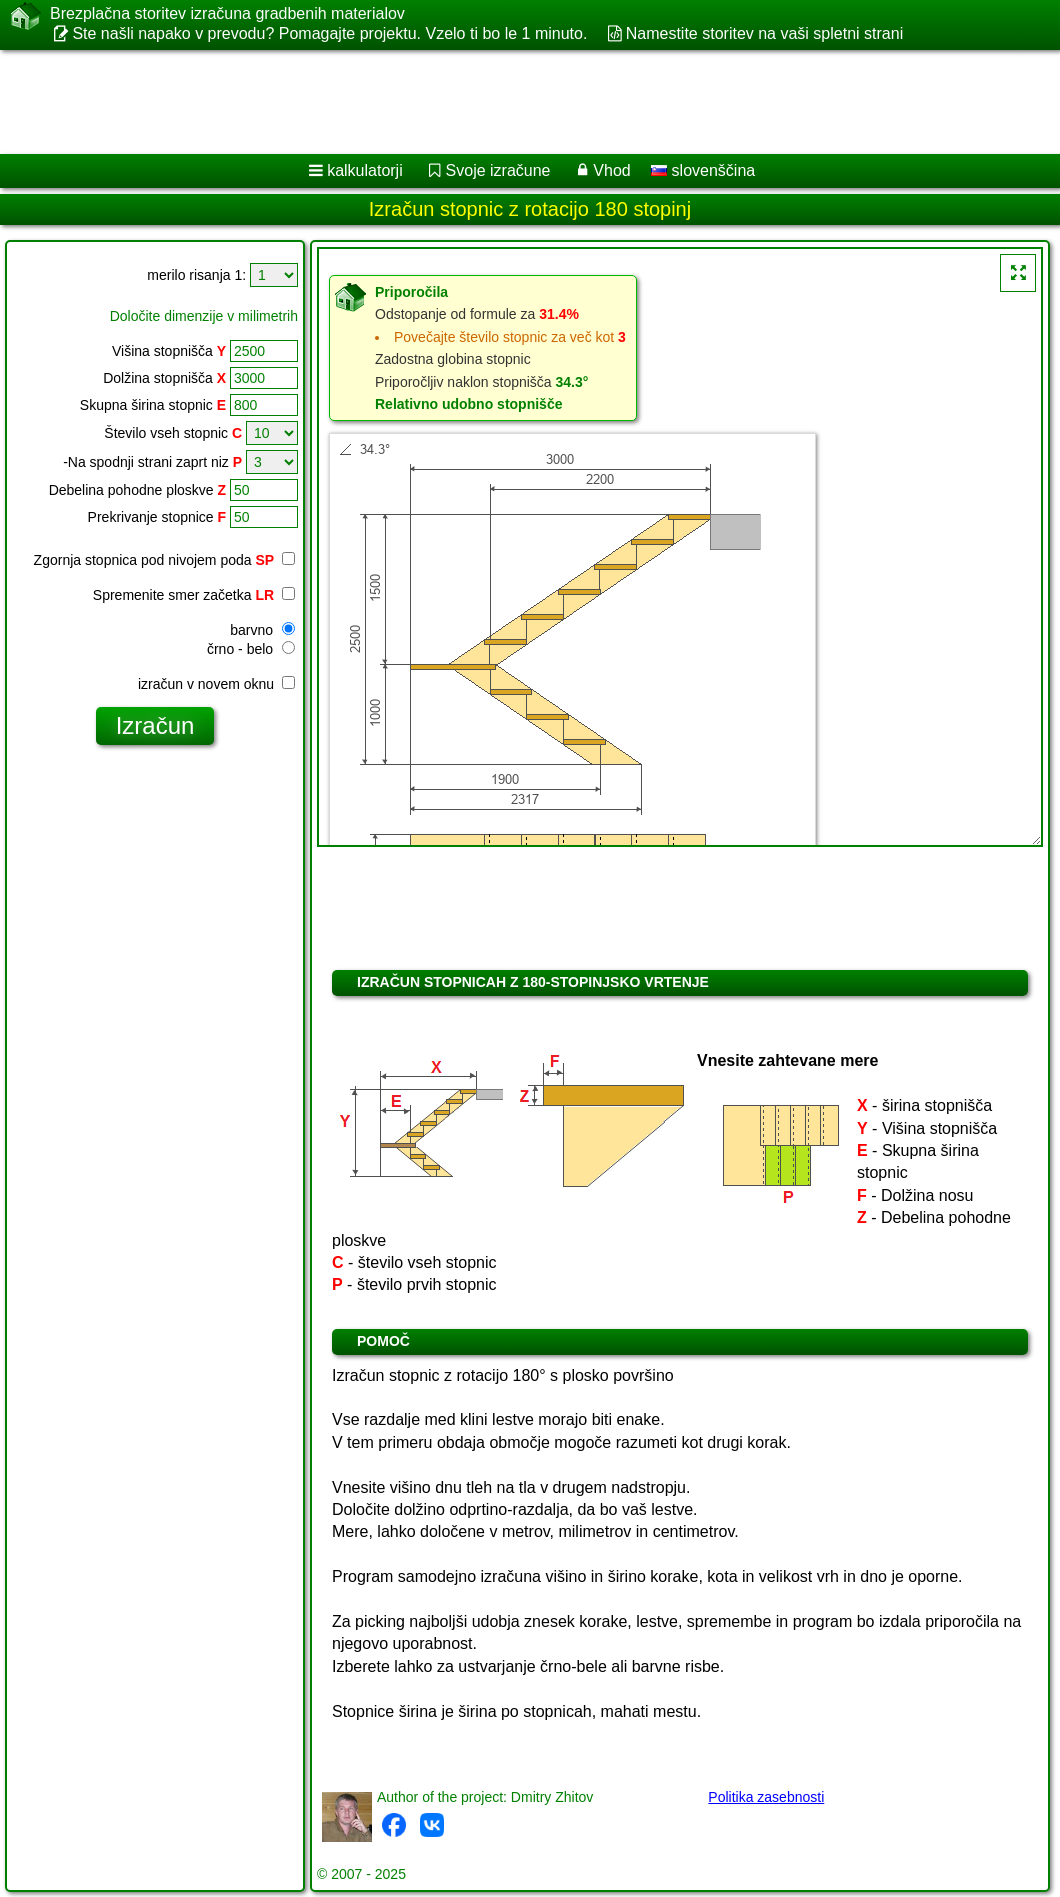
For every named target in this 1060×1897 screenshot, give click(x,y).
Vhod (611, 170)
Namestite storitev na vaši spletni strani (764, 33)
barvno (262, 630)
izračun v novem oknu (216, 684)
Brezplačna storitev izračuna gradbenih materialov (227, 14)
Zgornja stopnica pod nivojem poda (164, 560)
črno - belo (251, 649)
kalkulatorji (365, 170)
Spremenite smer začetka (194, 595)
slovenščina (703, 170)
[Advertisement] (510, 102)
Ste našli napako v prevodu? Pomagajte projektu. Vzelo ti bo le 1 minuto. (329, 33)
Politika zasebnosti (766, 1797)
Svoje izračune (498, 170)
